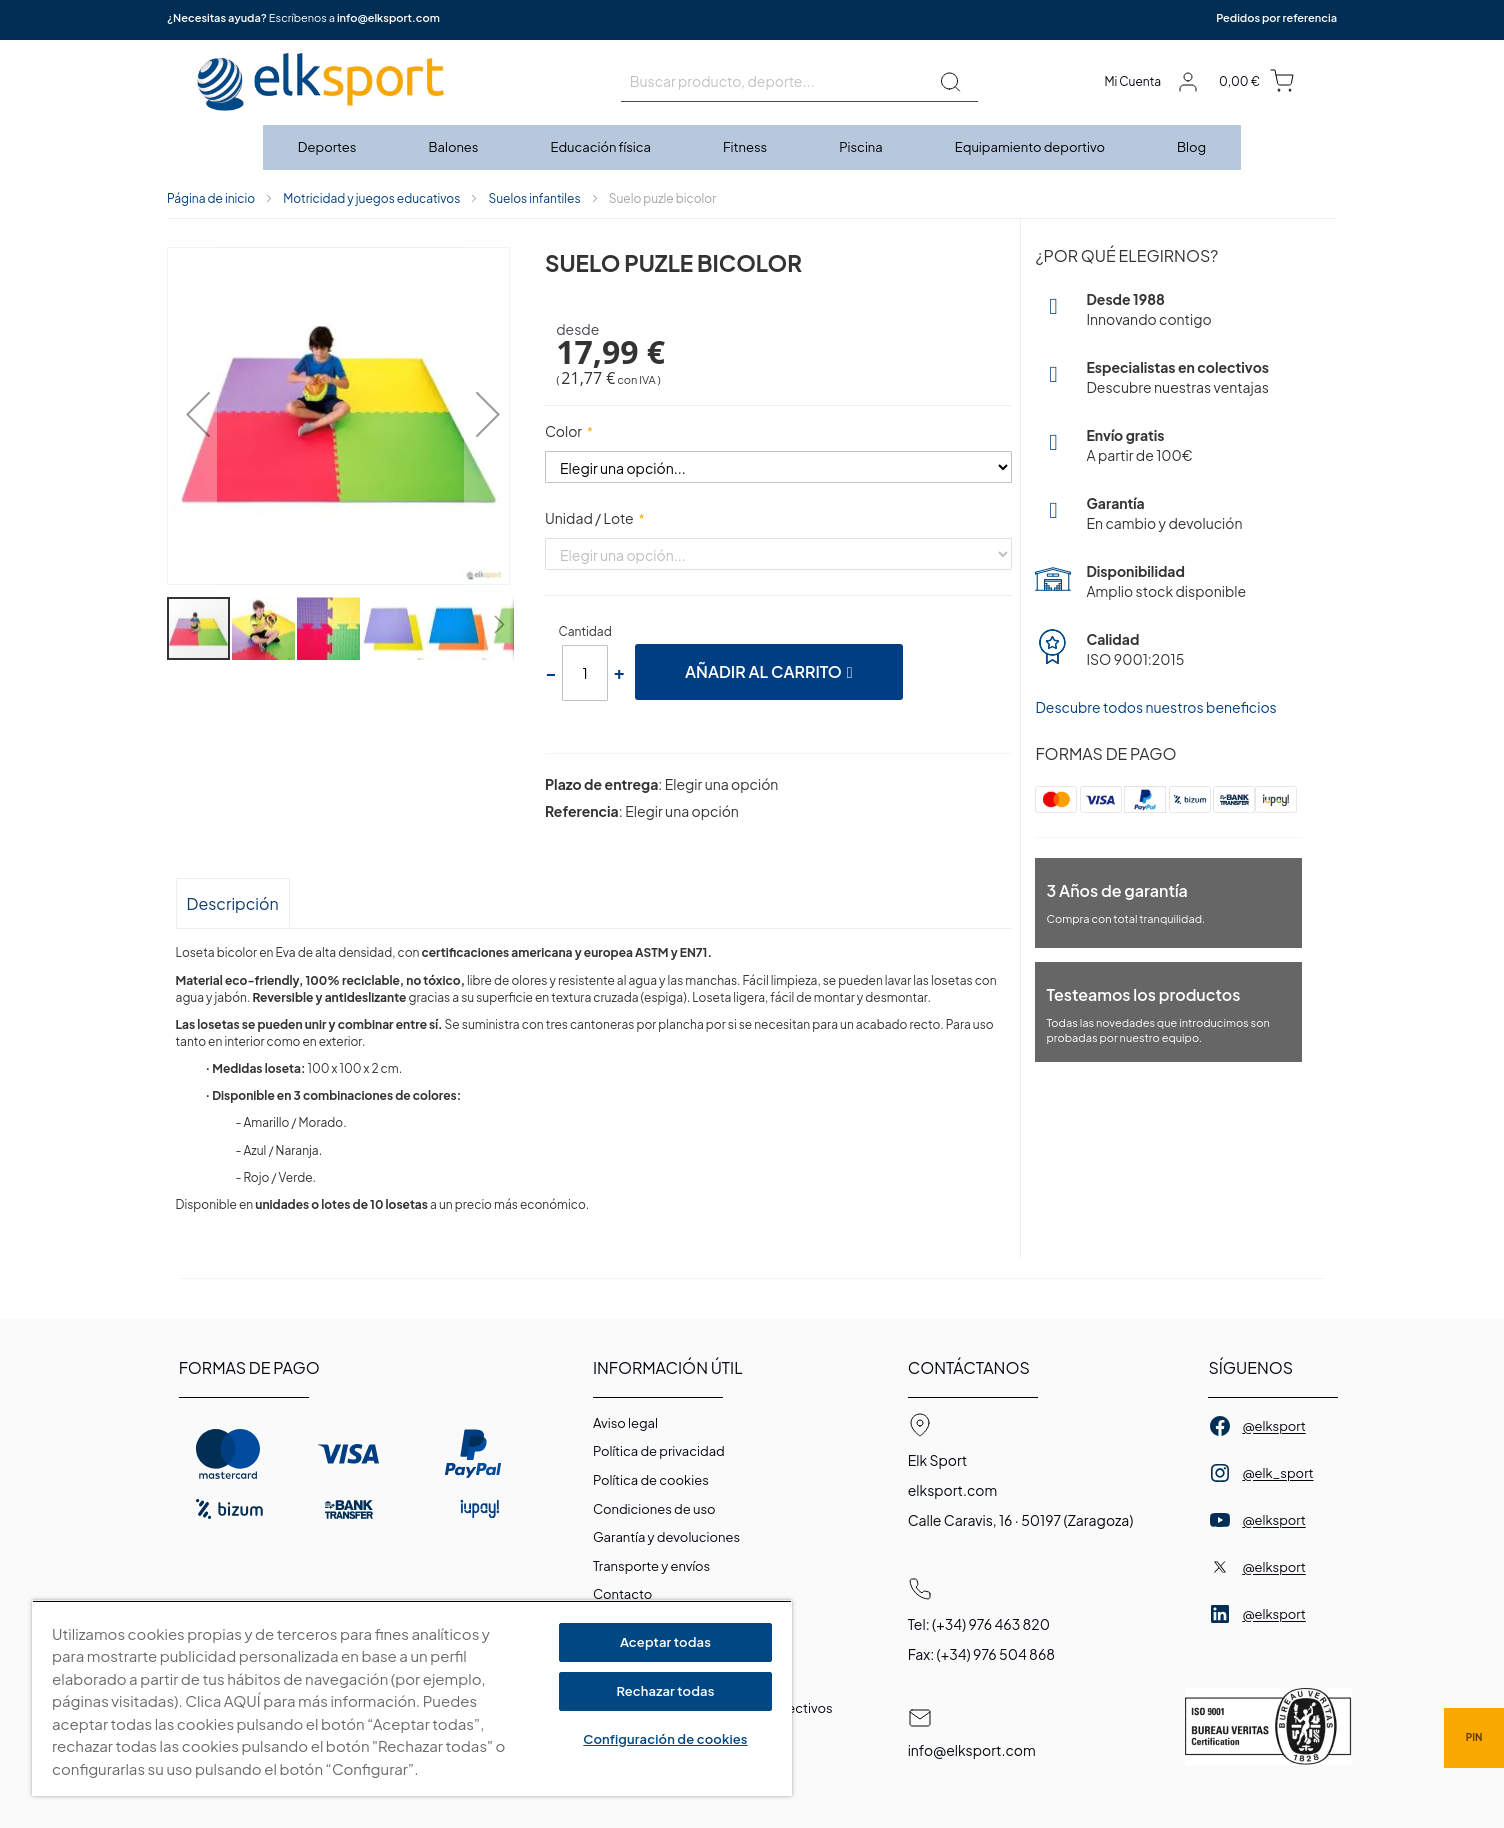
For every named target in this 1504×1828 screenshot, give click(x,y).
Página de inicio (211, 198)
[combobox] (799, 82)
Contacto (622, 1594)
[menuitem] (328, 147)
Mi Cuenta (1132, 81)
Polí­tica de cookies (651, 1480)
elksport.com (953, 1490)
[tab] (233, 902)
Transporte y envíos (651, 1566)
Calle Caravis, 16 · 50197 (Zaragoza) (1021, 1520)
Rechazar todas (665, 1691)
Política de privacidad (659, 1451)
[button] (192, 417)
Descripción (233, 903)
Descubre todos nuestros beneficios (1155, 707)
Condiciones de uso (654, 1509)
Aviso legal (625, 1423)
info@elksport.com (388, 17)
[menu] (752, 147)
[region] (412, 1698)
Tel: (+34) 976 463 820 (979, 1624)
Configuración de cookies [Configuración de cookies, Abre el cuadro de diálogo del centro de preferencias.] (665, 1739)
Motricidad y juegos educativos (371, 198)
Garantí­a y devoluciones (666, 1537)
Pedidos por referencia (1276, 17)
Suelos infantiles (534, 198)
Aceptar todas (665, 1642)
